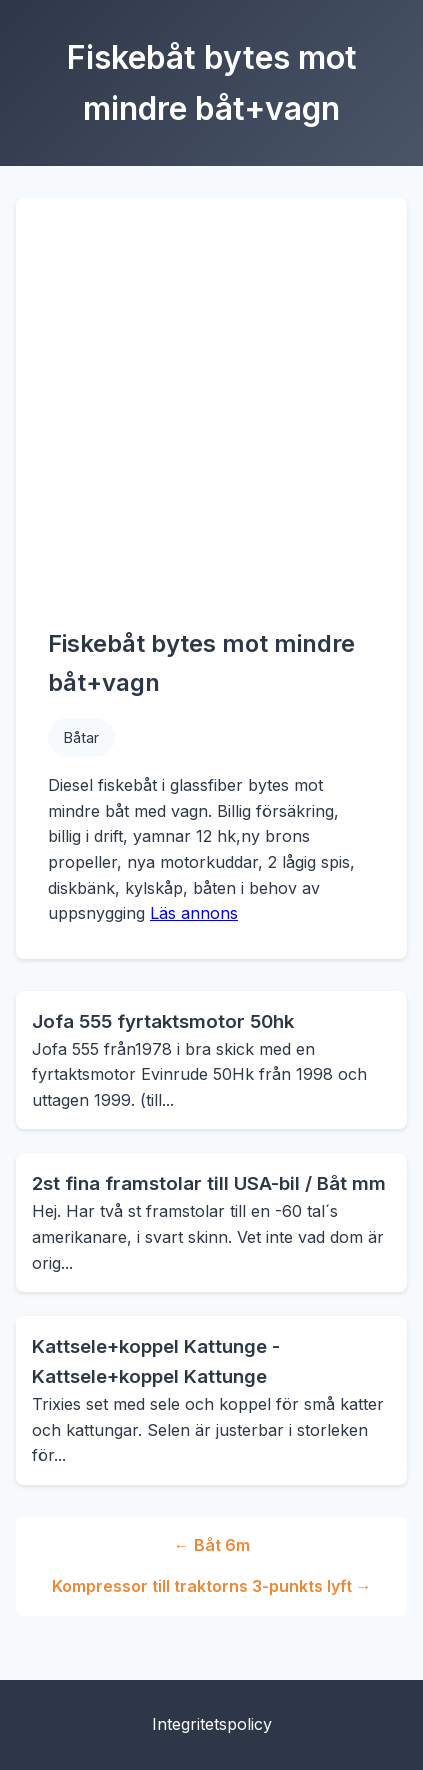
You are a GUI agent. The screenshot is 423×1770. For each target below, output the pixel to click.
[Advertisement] (187, 427)
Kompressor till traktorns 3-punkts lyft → (212, 1586)
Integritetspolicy (212, 1724)
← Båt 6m (212, 1545)
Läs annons (194, 913)
